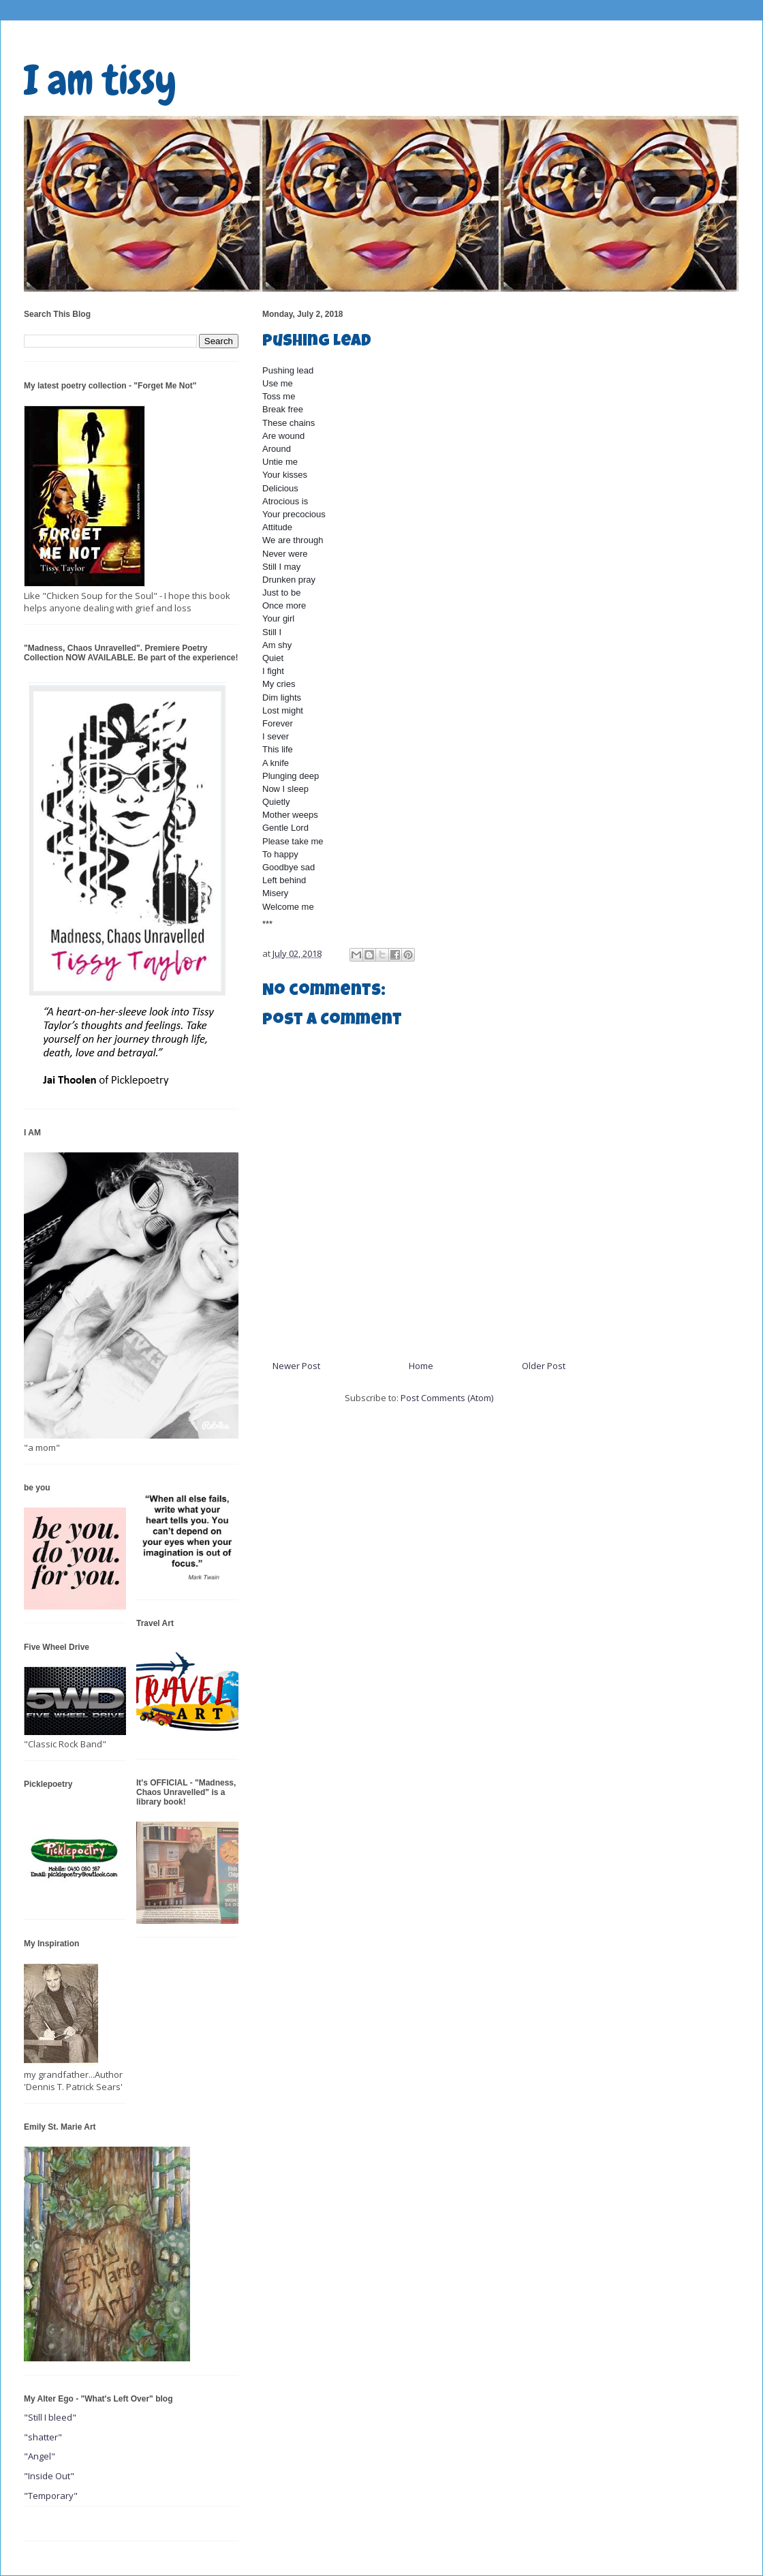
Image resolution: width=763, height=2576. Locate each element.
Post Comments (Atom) (447, 1398)
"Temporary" (51, 2495)
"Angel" (39, 2456)
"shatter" (43, 2437)
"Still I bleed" (50, 2417)
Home (421, 1366)
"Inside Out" (49, 2476)
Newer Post (296, 1366)
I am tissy (100, 80)
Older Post (543, 1366)
